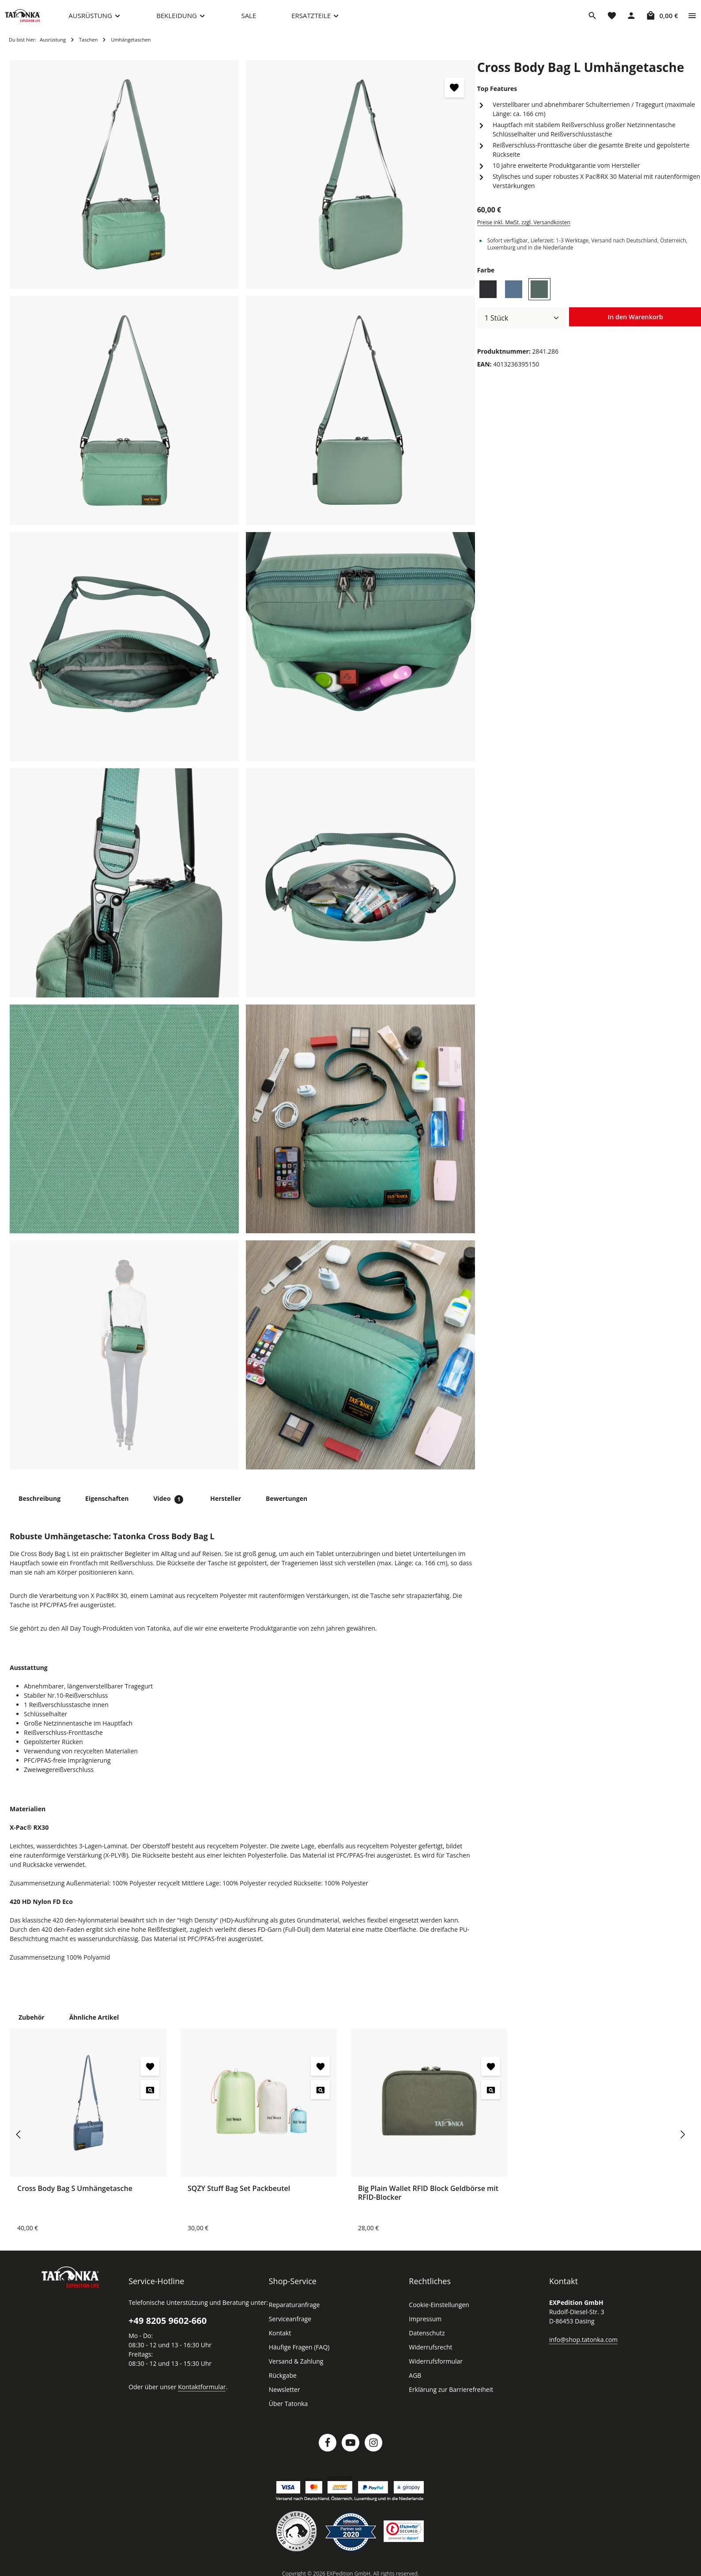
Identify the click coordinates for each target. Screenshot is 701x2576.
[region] (242, 774)
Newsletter (283, 2398)
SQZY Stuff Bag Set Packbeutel (240, 2196)
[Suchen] (592, 20)
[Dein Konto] (631, 20)
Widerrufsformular (433, 2369)
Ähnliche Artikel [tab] (91, 2025)
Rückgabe (283, 2383)
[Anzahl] (521, 326)
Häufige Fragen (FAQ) (299, 2355)
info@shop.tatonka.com (581, 2347)
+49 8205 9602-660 (166, 2329)
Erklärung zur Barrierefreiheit (448, 2398)
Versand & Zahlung (295, 2369)
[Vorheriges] (19, 2143)
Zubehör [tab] (31, 2025)
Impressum (424, 2327)
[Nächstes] (682, 2143)
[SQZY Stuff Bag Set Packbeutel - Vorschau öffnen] (320, 2098)
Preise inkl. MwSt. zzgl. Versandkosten (522, 231)
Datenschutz (426, 2341)
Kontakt (279, 2341)
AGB (415, 2383)
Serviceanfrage (289, 2327)
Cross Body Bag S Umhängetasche (76, 2196)
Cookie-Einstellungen (438, 2313)
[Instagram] (373, 2451)
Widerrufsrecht (429, 2355)
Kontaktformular (197, 2394)
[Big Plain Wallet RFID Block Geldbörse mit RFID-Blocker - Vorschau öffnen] (490, 2098)
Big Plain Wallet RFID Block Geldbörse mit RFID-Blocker (429, 2201)
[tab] (39, 1507)
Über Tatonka (287, 2412)
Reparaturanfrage (293, 2313)
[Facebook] (327, 2451)
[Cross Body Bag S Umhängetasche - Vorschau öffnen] (149, 2098)
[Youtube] (350, 2451)
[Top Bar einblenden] (692, 20)
